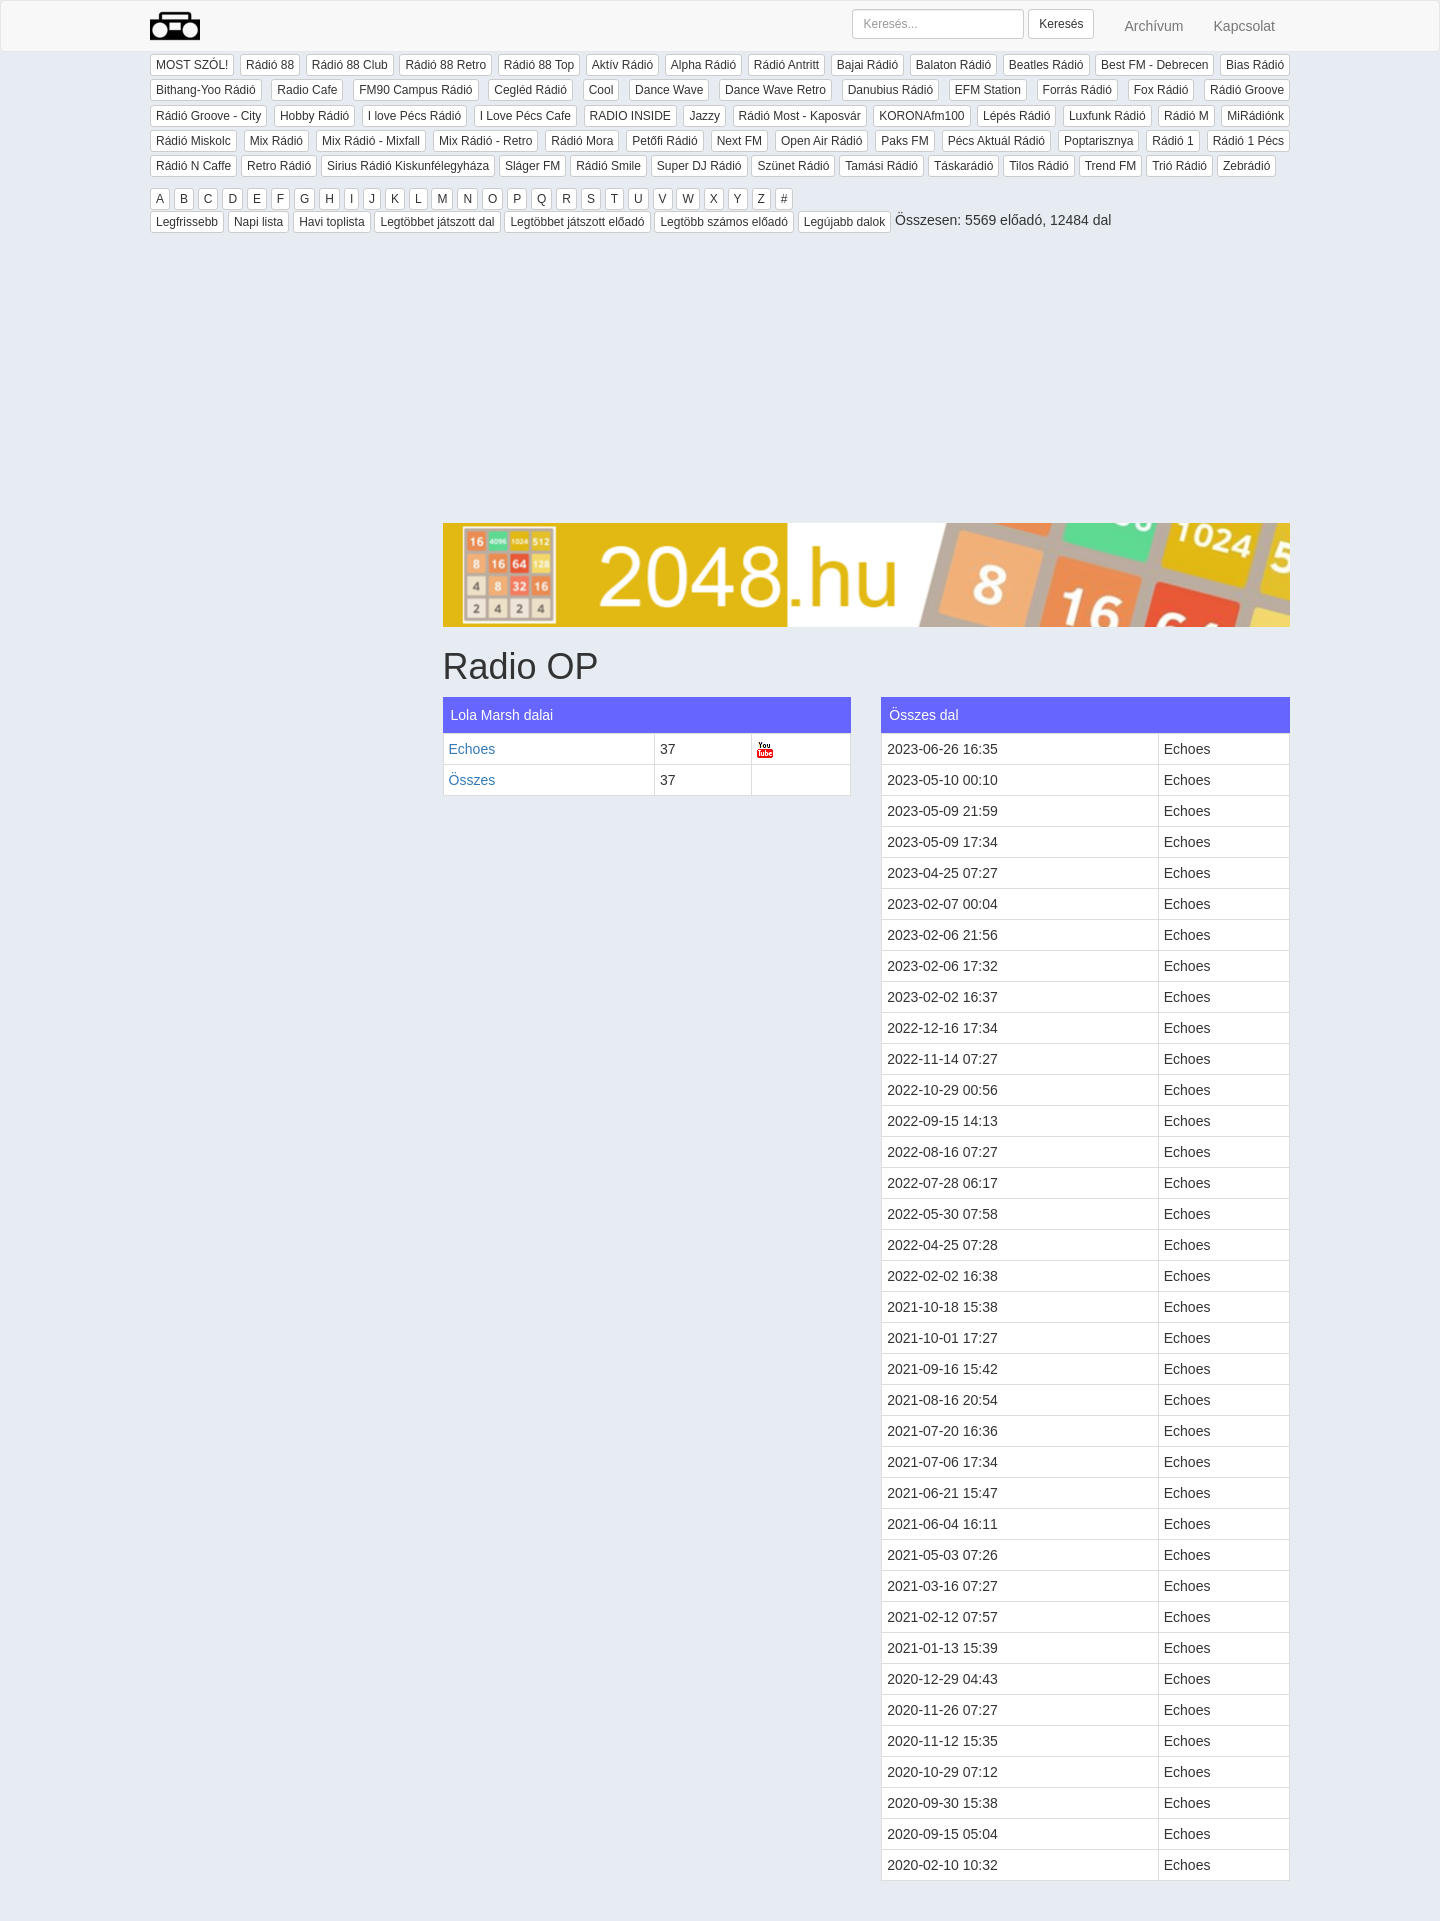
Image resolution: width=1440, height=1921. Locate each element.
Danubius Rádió (890, 90)
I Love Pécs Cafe (525, 116)
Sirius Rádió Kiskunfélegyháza (408, 166)
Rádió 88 (270, 65)
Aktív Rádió (622, 65)
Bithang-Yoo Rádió (206, 90)
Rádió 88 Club (350, 65)
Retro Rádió (279, 166)
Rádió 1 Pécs (1248, 141)
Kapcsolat (1244, 26)
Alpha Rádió (703, 65)
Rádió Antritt (786, 65)
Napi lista (258, 222)
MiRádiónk (1255, 116)
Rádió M (1186, 116)
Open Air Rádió (821, 141)
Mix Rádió (276, 141)
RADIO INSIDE (630, 116)
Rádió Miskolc (193, 141)
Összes (472, 780)
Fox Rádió (1161, 90)
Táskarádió (963, 166)
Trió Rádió (1179, 166)
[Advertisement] (867, 383)
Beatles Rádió (1046, 65)
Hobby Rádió (314, 116)
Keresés (1061, 24)
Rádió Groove (1247, 90)
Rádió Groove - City (208, 116)
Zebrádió (1246, 166)
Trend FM (1111, 166)
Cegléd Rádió (530, 90)
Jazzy (704, 116)
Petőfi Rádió (664, 141)
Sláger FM (532, 166)
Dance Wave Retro (775, 90)
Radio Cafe (307, 90)
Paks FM (904, 141)
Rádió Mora (582, 141)
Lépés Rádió (1016, 116)
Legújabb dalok (844, 222)
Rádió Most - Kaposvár (800, 116)
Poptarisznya (1098, 141)
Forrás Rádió (1077, 90)
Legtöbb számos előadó (723, 222)
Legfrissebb (187, 222)
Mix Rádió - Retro (485, 141)
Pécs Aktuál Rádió (996, 141)
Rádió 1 (1172, 141)
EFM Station (988, 90)
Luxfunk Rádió (1107, 116)
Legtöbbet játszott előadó (577, 222)
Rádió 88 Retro (445, 65)
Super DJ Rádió (699, 166)
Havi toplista (331, 222)
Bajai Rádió (867, 65)
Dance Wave (669, 90)
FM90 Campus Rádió (415, 90)
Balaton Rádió (953, 65)
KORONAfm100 (921, 116)
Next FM (739, 141)
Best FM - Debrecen (1154, 65)
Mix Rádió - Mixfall (371, 141)
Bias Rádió (1255, 65)
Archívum (1153, 26)
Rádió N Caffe (193, 166)
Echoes (472, 749)
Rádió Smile (608, 166)
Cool (601, 90)
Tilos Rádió (1039, 166)
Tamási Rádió (881, 166)
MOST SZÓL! (192, 65)
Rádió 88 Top (539, 65)
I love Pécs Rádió (414, 116)
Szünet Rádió (793, 166)
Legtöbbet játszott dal (437, 222)
